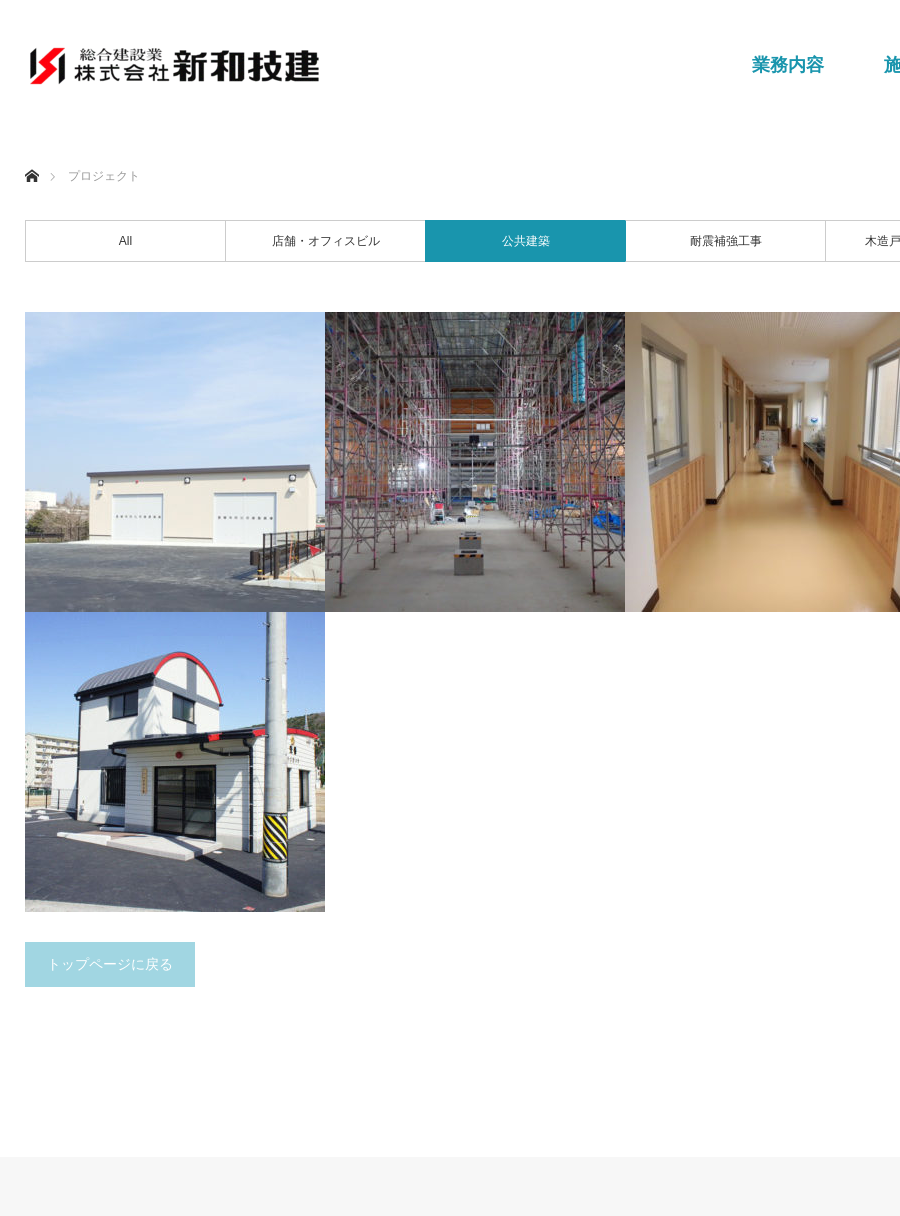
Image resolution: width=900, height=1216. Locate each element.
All (125, 241)
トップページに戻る (110, 964)
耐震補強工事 (726, 241)
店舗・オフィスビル (326, 241)
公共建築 (526, 241)
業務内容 (788, 65)
